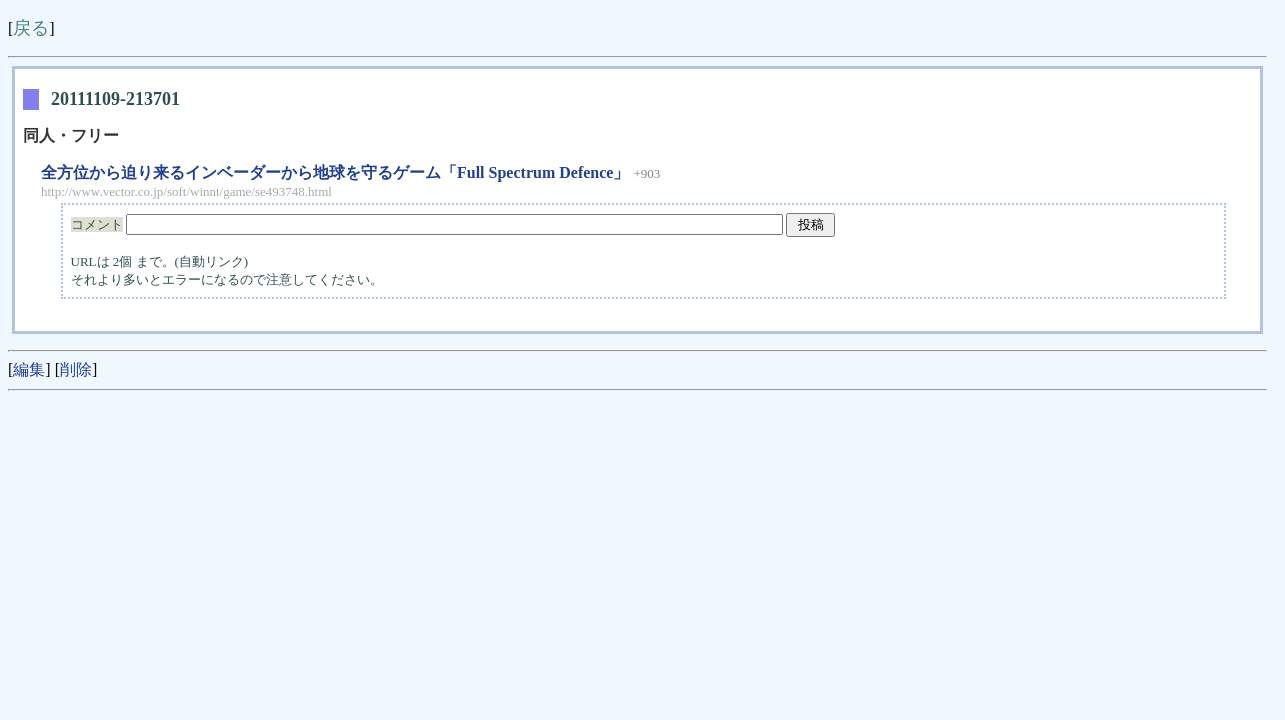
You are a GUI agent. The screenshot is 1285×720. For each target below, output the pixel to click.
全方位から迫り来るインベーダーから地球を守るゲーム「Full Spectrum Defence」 (335, 172)
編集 (29, 369)
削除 (76, 369)
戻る (31, 28)
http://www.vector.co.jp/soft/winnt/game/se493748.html (186, 191)
